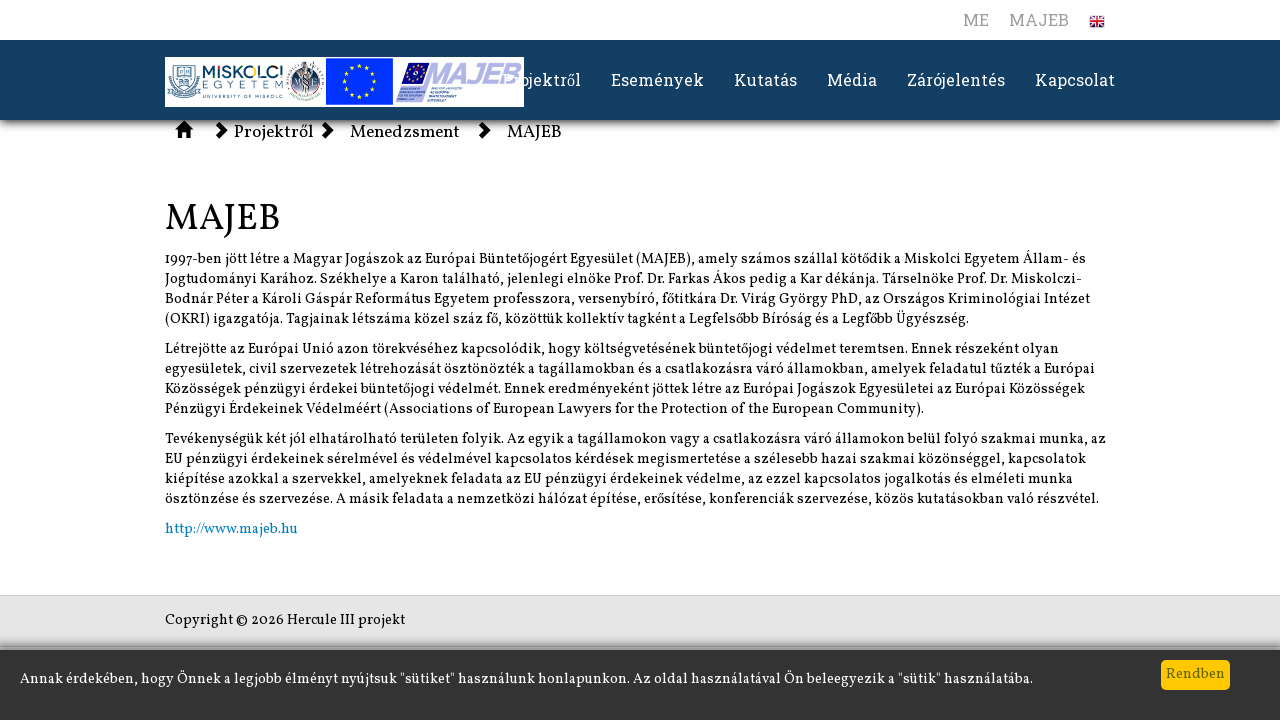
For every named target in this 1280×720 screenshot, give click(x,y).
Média (852, 79)
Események (657, 79)
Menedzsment (405, 133)
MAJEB (1039, 19)
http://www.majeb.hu (231, 529)
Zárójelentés (956, 79)
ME (976, 19)
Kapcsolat (1075, 79)
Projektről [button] (541, 79)
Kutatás (765, 79)
